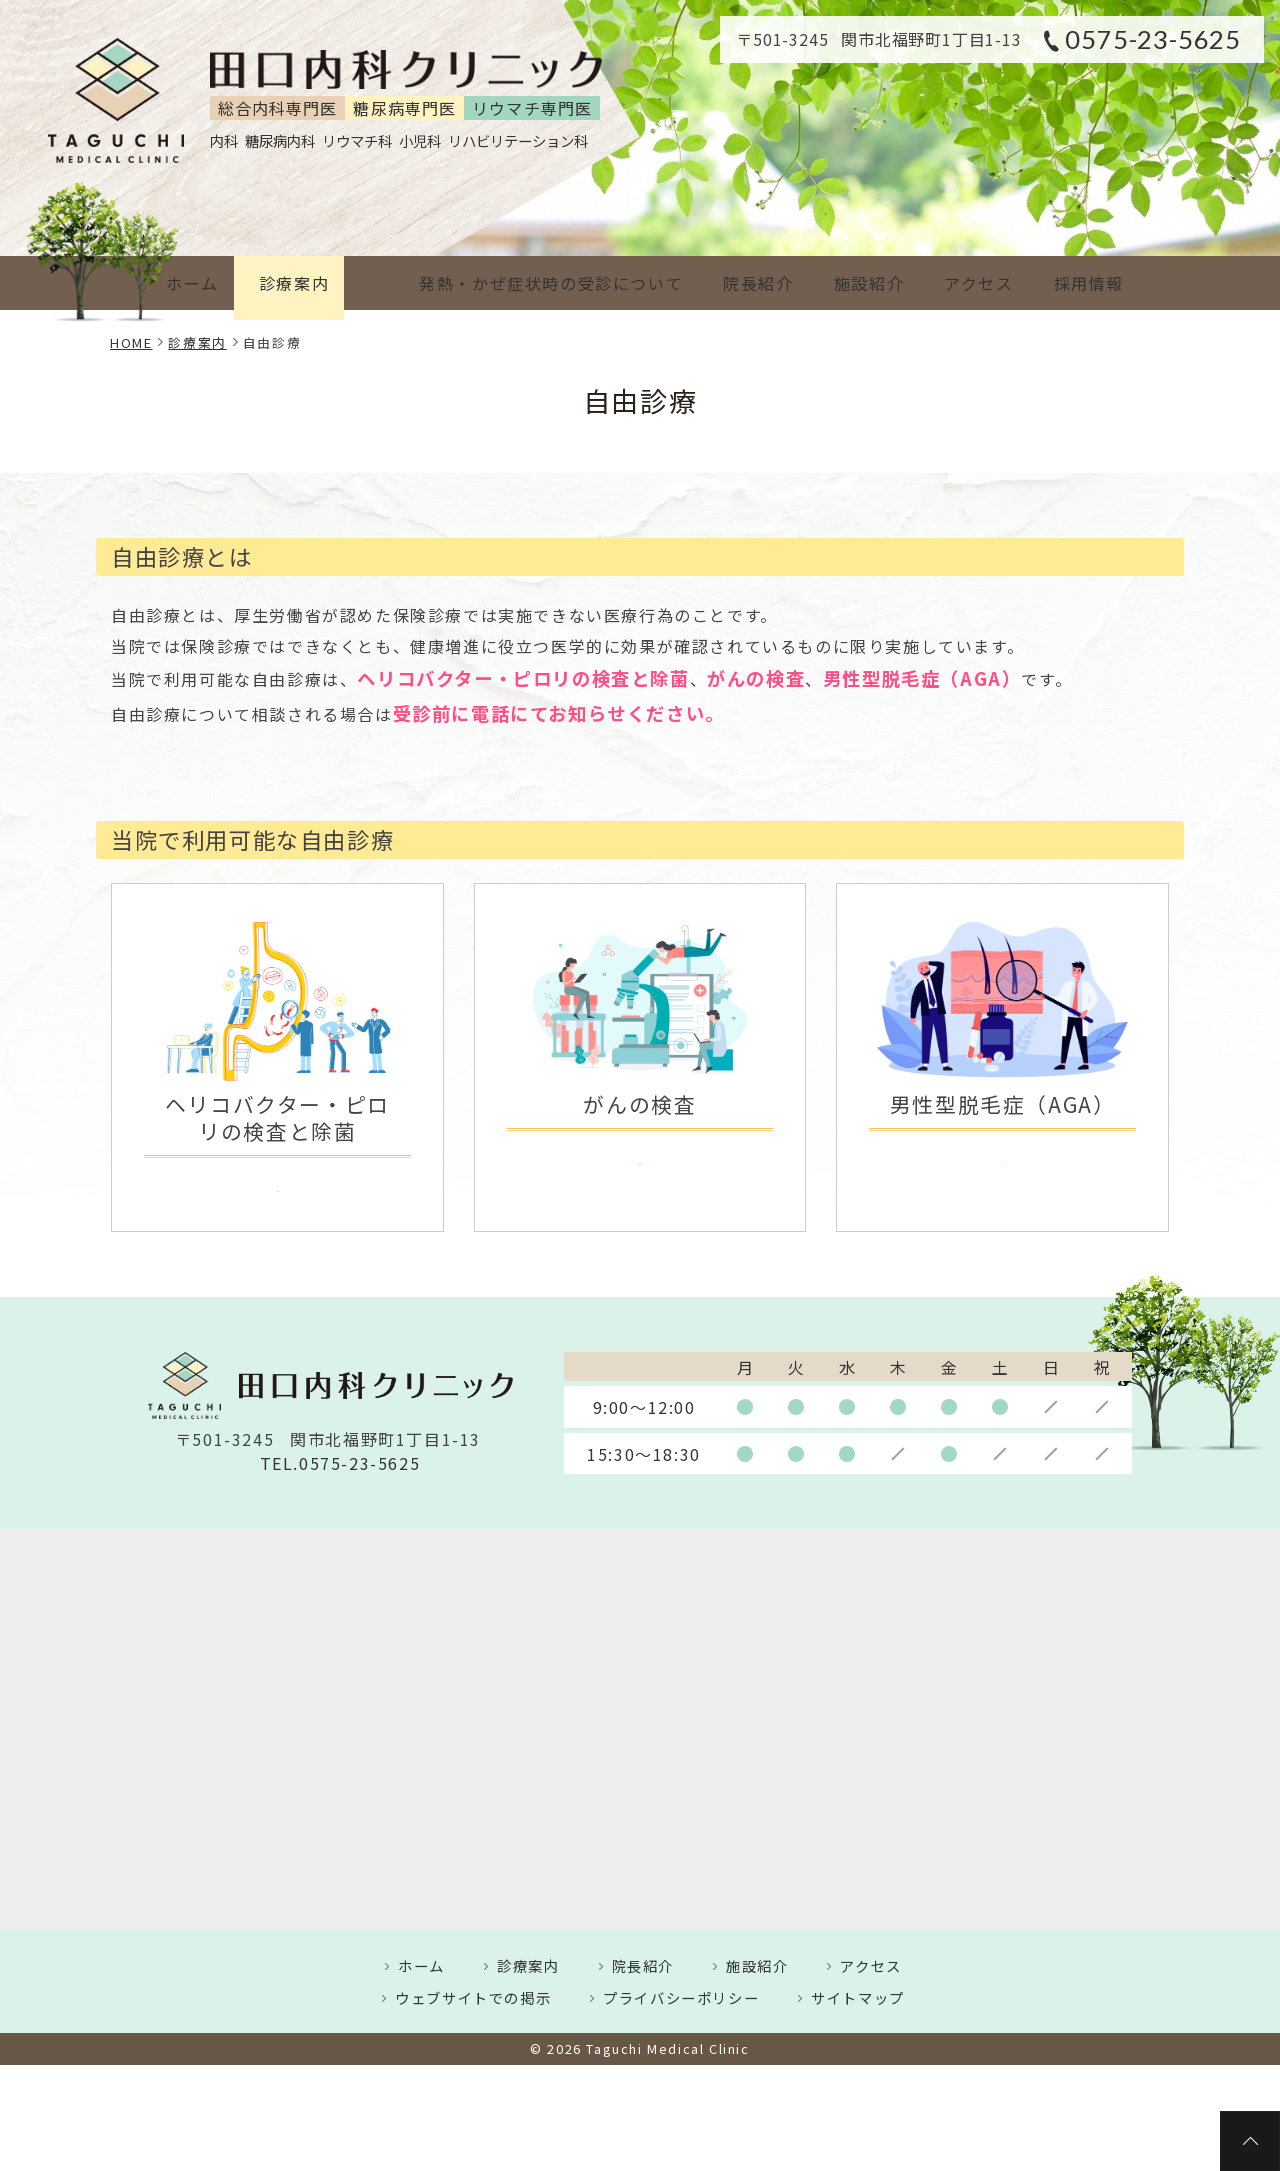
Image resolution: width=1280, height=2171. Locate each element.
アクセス (964, 283)
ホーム (188, 283)
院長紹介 (728, 283)
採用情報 (1083, 283)
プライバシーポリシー (681, 2003)
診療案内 (298, 283)
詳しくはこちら (277, 1186)
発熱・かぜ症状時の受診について (513, 283)
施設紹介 (847, 283)
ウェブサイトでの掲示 (473, 2003)
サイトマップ (858, 2003)
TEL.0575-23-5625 (340, 1468)
